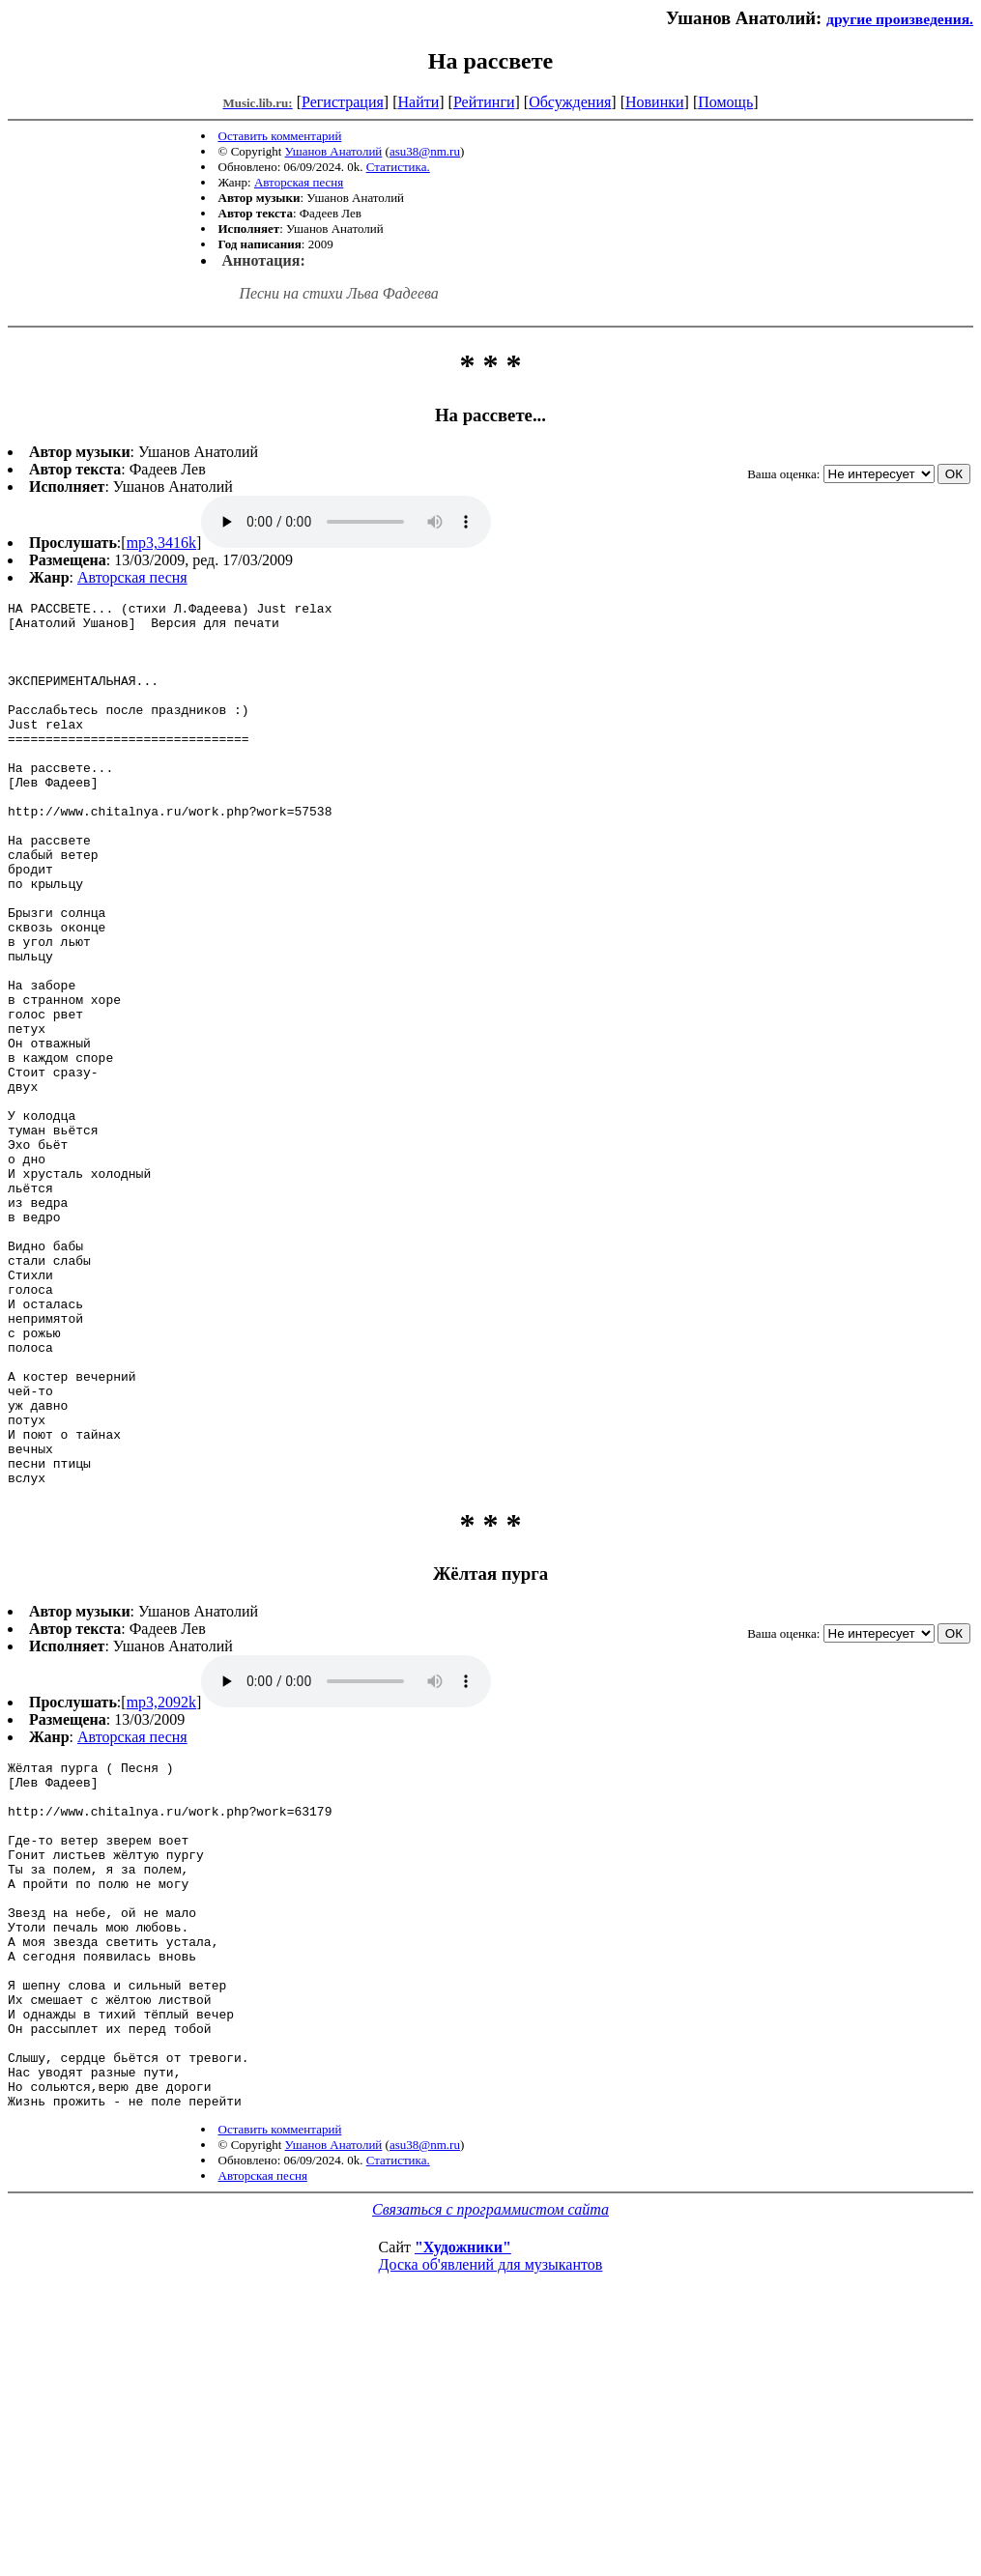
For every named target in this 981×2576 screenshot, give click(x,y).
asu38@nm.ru (425, 151)
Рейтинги (484, 102)
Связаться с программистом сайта (490, 2455)
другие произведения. (899, 19)
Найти (418, 102)
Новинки (654, 102)
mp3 (346, 522)
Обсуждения (570, 102)
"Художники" (463, 2493)
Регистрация (343, 102)
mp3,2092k (161, 1879)
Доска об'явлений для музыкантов (491, 2511)
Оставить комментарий (280, 136)
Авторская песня (298, 182)
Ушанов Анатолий (334, 151)
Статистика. (398, 166)
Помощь (725, 102)
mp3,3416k (161, 542)
